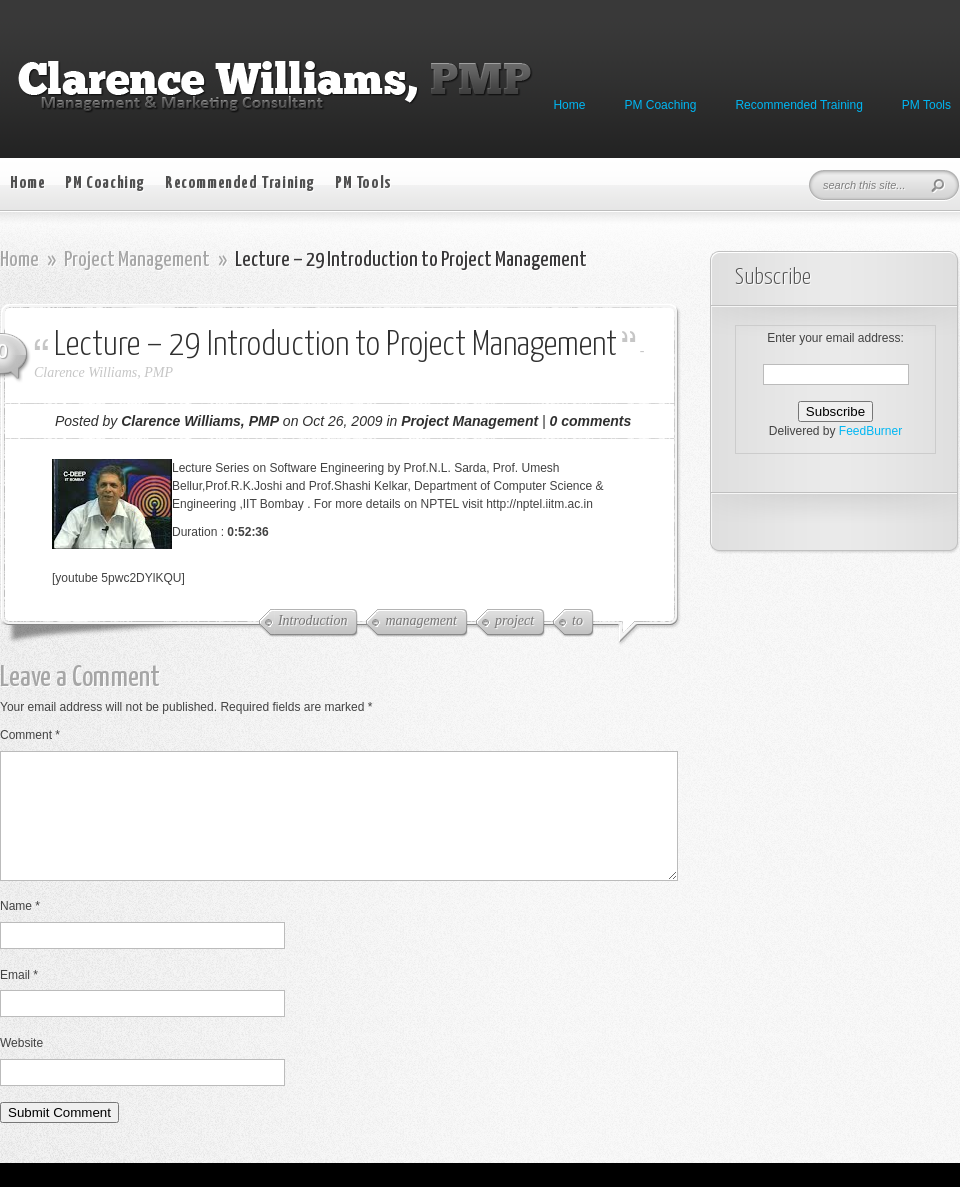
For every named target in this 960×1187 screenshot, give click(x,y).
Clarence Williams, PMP (103, 372)
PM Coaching (660, 105)
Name (20, 930)
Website (21, 1067)
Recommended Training (798, 105)
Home (569, 105)
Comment (30, 735)
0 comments (591, 421)
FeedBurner (870, 431)
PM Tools (926, 105)
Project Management (137, 260)
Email (19, 999)
